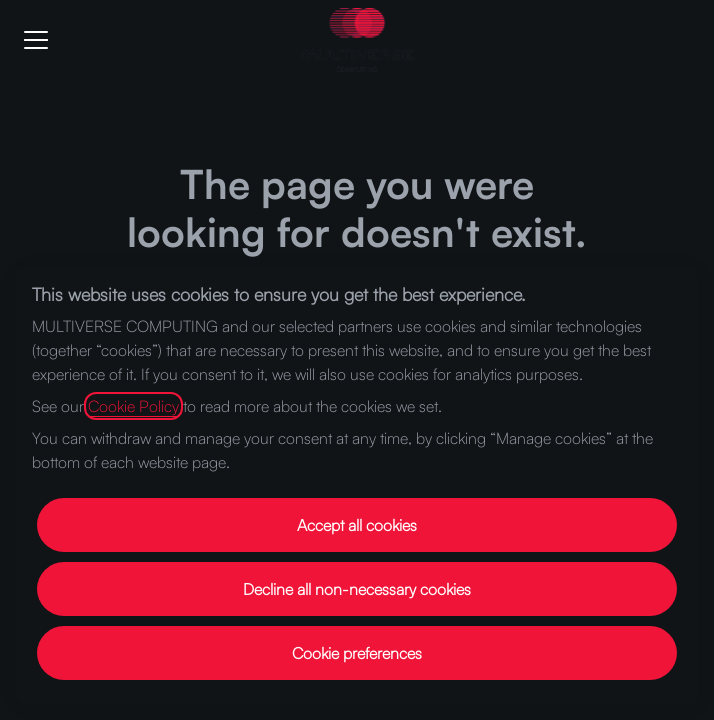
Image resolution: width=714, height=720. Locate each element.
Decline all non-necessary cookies (357, 589)
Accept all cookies (357, 525)
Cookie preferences (357, 653)
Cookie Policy (133, 406)
